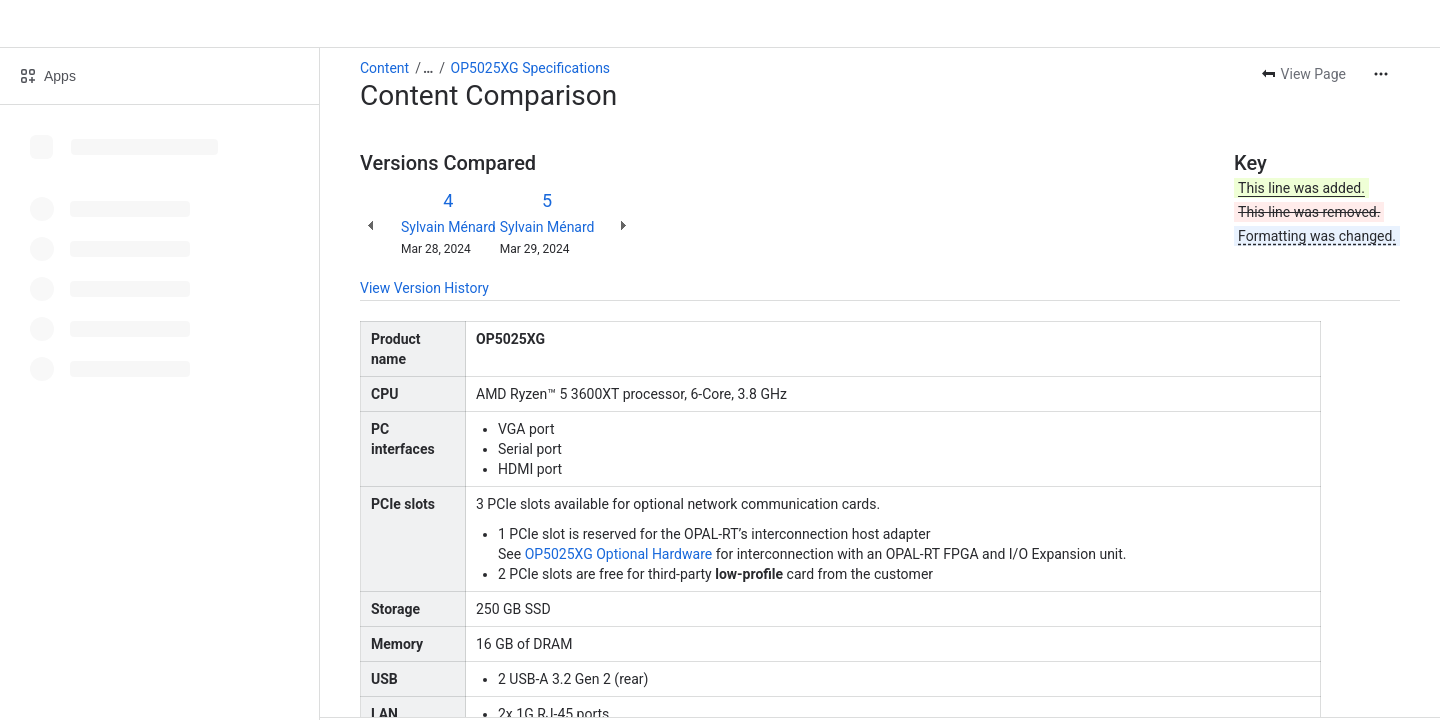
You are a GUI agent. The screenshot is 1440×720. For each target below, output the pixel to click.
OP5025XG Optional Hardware (619, 554)
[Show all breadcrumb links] (428, 68)
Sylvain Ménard (448, 227)
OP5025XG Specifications (531, 68)
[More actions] (1381, 74)
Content (384, 68)
